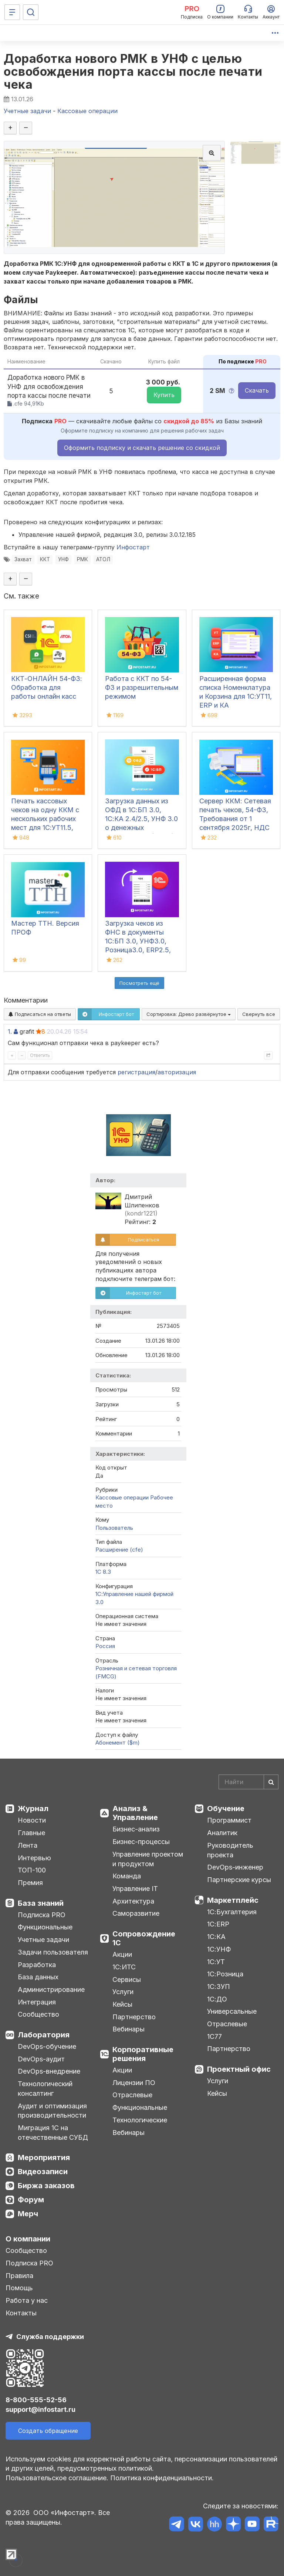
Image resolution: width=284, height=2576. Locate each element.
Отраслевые (132, 2095)
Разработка (37, 1965)
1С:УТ (216, 1962)
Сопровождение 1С (143, 1938)
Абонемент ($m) (117, 1742)
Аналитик (222, 1833)
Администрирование (51, 1989)
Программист (229, 1820)
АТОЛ (103, 559)
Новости (32, 1820)
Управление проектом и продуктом (147, 1859)
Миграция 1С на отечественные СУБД (53, 2132)
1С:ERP (218, 1924)
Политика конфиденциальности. (162, 2478)
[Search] (248, 1782)
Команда (126, 1876)
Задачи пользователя (53, 1952)
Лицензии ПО (133, 2083)
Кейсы (122, 2004)
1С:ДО (217, 1999)
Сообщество (38, 2014)
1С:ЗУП (218, 1986)
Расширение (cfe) (119, 1549)
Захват (23, 559)
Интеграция (37, 2002)
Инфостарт (133, 547)
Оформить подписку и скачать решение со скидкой (142, 447)
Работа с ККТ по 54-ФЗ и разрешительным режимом (141, 687)
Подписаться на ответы (40, 1014)
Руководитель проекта (230, 1850)
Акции (122, 1954)
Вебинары (128, 2029)
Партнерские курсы (239, 1880)
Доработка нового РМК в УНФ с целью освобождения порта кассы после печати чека (133, 71)
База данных (38, 1977)
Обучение (225, 1808)
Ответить (40, 1055)
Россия (105, 1646)
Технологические (139, 2120)
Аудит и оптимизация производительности (52, 2110)
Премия (30, 1883)
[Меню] (12, 12)
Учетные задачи (43, 1939)
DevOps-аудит (41, 2059)
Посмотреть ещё (139, 983)
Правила (19, 2276)
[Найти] (271, 1782)
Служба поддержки (50, 2337)
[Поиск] (30, 12)
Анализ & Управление (135, 1813)
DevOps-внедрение (49, 2071)
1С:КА (216, 1937)
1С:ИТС (124, 1967)
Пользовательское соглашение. (57, 2478)
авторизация (177, 1072)
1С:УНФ (219, 1949)
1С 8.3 (103, 1571)
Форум (31, 2199)
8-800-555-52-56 (36, 2400)
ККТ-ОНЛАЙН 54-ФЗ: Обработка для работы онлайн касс (46, 687)
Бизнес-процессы (141, 1841)
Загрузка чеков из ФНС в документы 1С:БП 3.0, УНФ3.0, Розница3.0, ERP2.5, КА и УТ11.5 (138, 941)
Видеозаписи (43, 2171)
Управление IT (135, 1888)
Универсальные (232, 2011)
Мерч (28, 2213)
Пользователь (114, 1527)
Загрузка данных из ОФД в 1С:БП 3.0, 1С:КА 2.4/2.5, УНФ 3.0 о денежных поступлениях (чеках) (141, 818)
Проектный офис (239, 2069)
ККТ (45, 559)
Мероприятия (44, 2157)
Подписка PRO (41, 1915)
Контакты (21, 2313)
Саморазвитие (135, 1913)
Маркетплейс (232, 1900)
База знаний (41, 1903)
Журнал (33, 1808)
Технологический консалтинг (45, 2088)
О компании (28, 2238)
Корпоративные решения (142, 2054)
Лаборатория (44, 2034)
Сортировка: (188, 1014)
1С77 (214, 2036)
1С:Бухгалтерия (232, 1912)
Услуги (122, 1992)
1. (10, 1031)
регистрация (136, 1072)
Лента (27, 1845)
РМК (82, 559)
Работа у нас (27, 2300)
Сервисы (126, 1979)
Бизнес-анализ (136, 1829)
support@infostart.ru (40, 2409)
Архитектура (133, 1901)
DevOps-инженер (235, 1867)
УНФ (63, 559)
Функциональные (45, 1927)
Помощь (19, 2288)
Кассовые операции (122, 1497)
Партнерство (134, 2017)
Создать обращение (48, 2430)
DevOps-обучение (47, 2046)
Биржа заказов (46, 2185)
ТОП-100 (32, 1870)
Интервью (34, 1858)
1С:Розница (225, 1974)
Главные (31, 1833)
